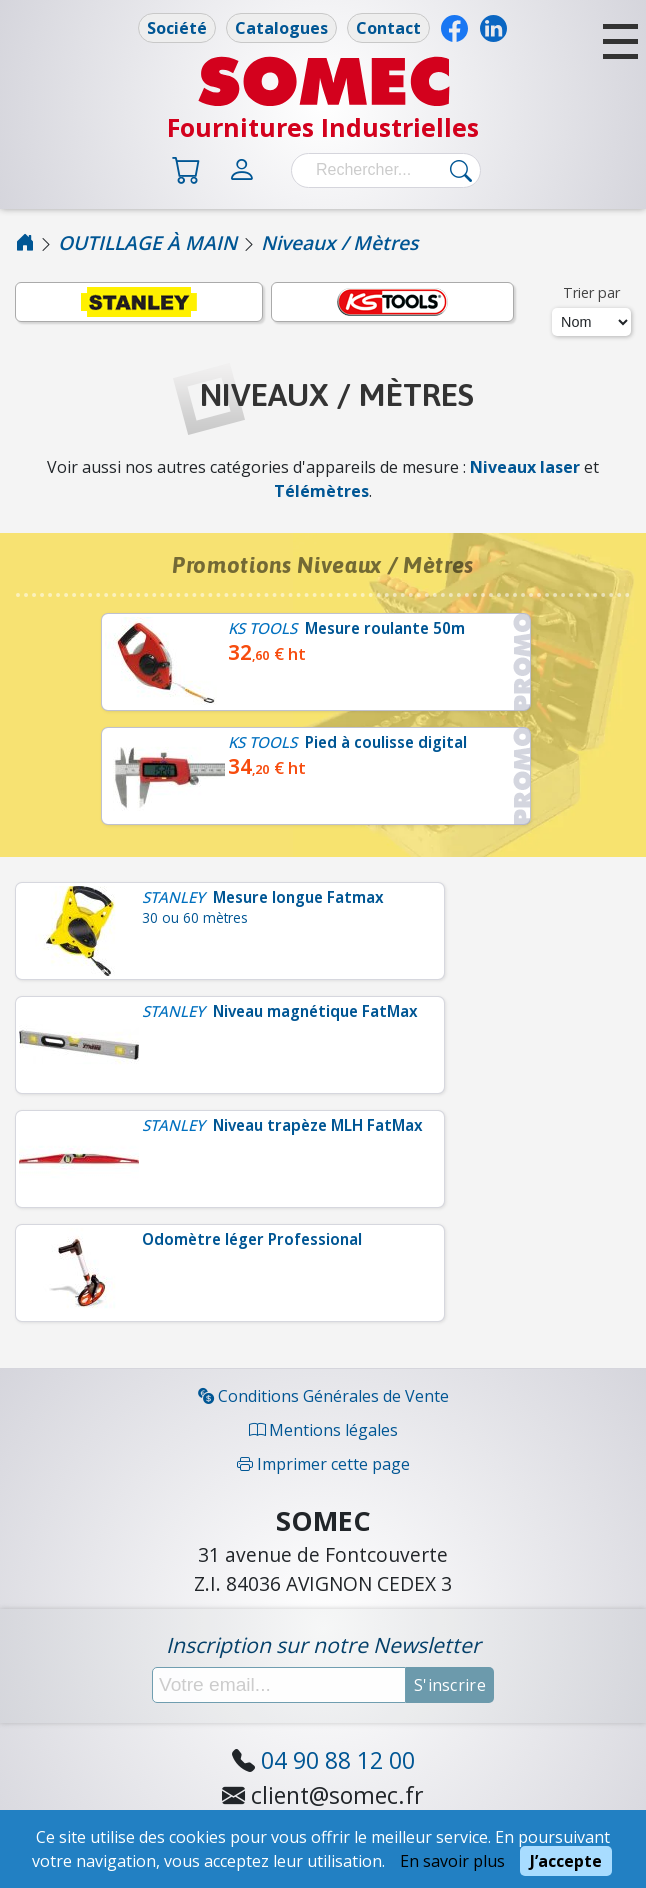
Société (177, 28)
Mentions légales (323, 1430)
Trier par (591, 292)
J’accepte (566, 1861)
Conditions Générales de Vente (323, 1396)
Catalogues (281, 28)
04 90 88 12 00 (338, 1760)
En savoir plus (452, 1861)
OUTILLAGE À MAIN (147, 242)
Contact (388, 28)
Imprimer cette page (323, 1464)
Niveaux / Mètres (339, 242)
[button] (620, 41)
